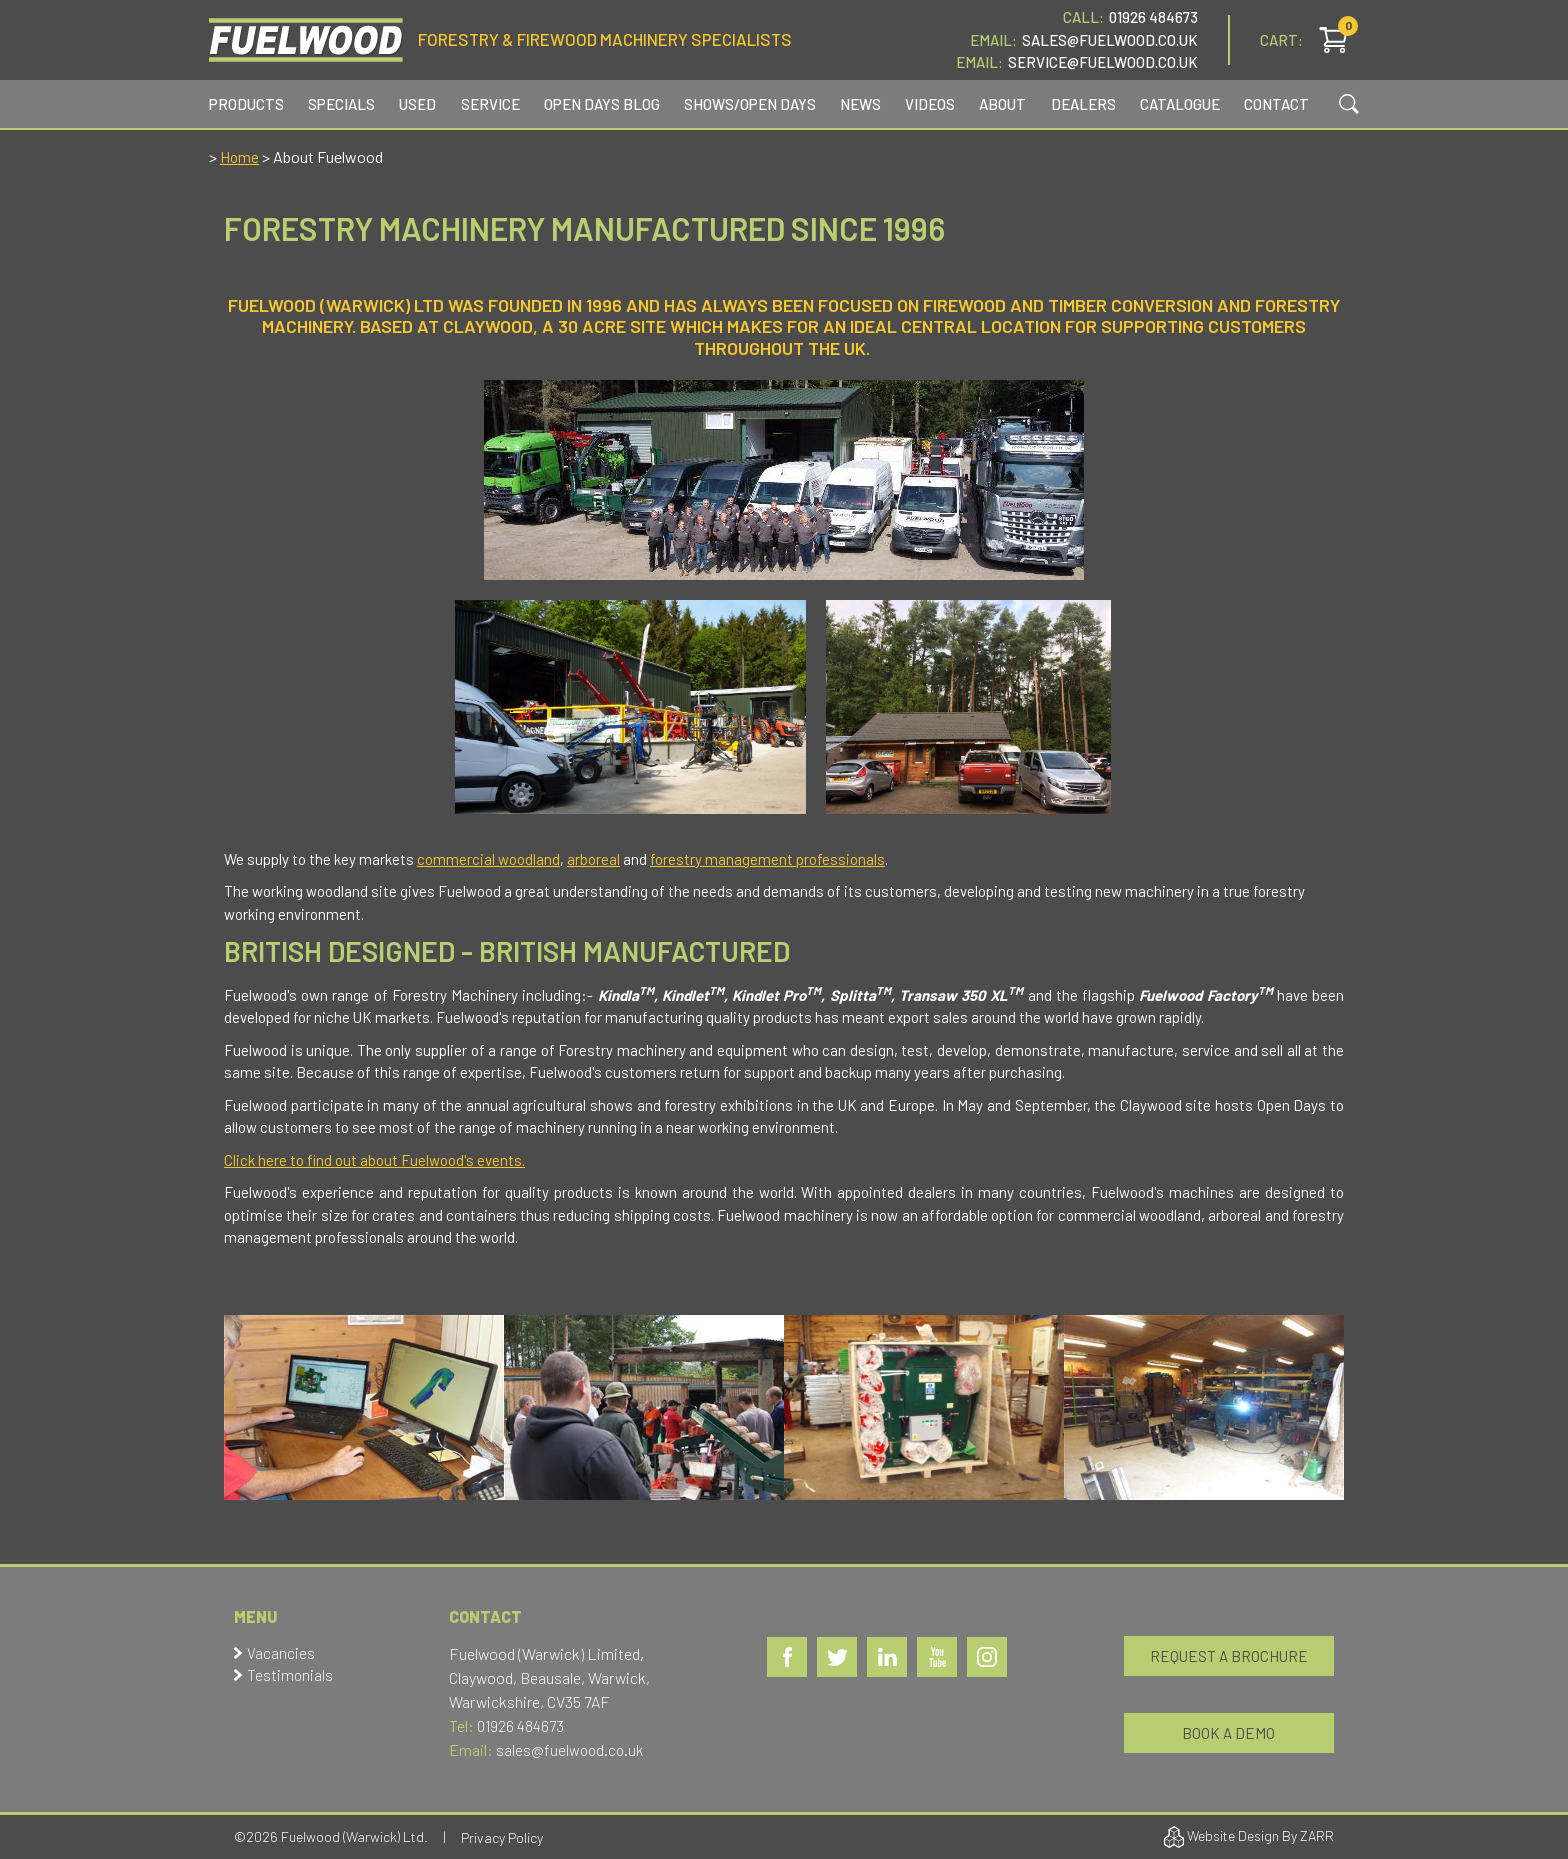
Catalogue (1180, 104)
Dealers (1083, 104)
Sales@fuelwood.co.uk (1110, 40)
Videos (930, 104)
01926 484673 (1153, 17)
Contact (1276, 104)
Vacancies (281, 1653)
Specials (341, 104)
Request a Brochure (1229, 1656)
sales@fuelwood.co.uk (569, 1750)
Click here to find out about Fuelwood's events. (374, 1160)
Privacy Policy (502, 1837)
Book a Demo (1228, 1733)
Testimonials (290, 1675)
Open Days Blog (602, 104)
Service (490, 104)
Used (417, 104)
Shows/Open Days (750, 104)
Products (246, 104)
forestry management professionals (767, 859)
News (860, 104)
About (1002, 104)
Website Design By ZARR (1249, 1837)
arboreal (593, 859)
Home (239, 157)
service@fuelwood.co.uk (1103, 62)
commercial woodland (488, 859)
